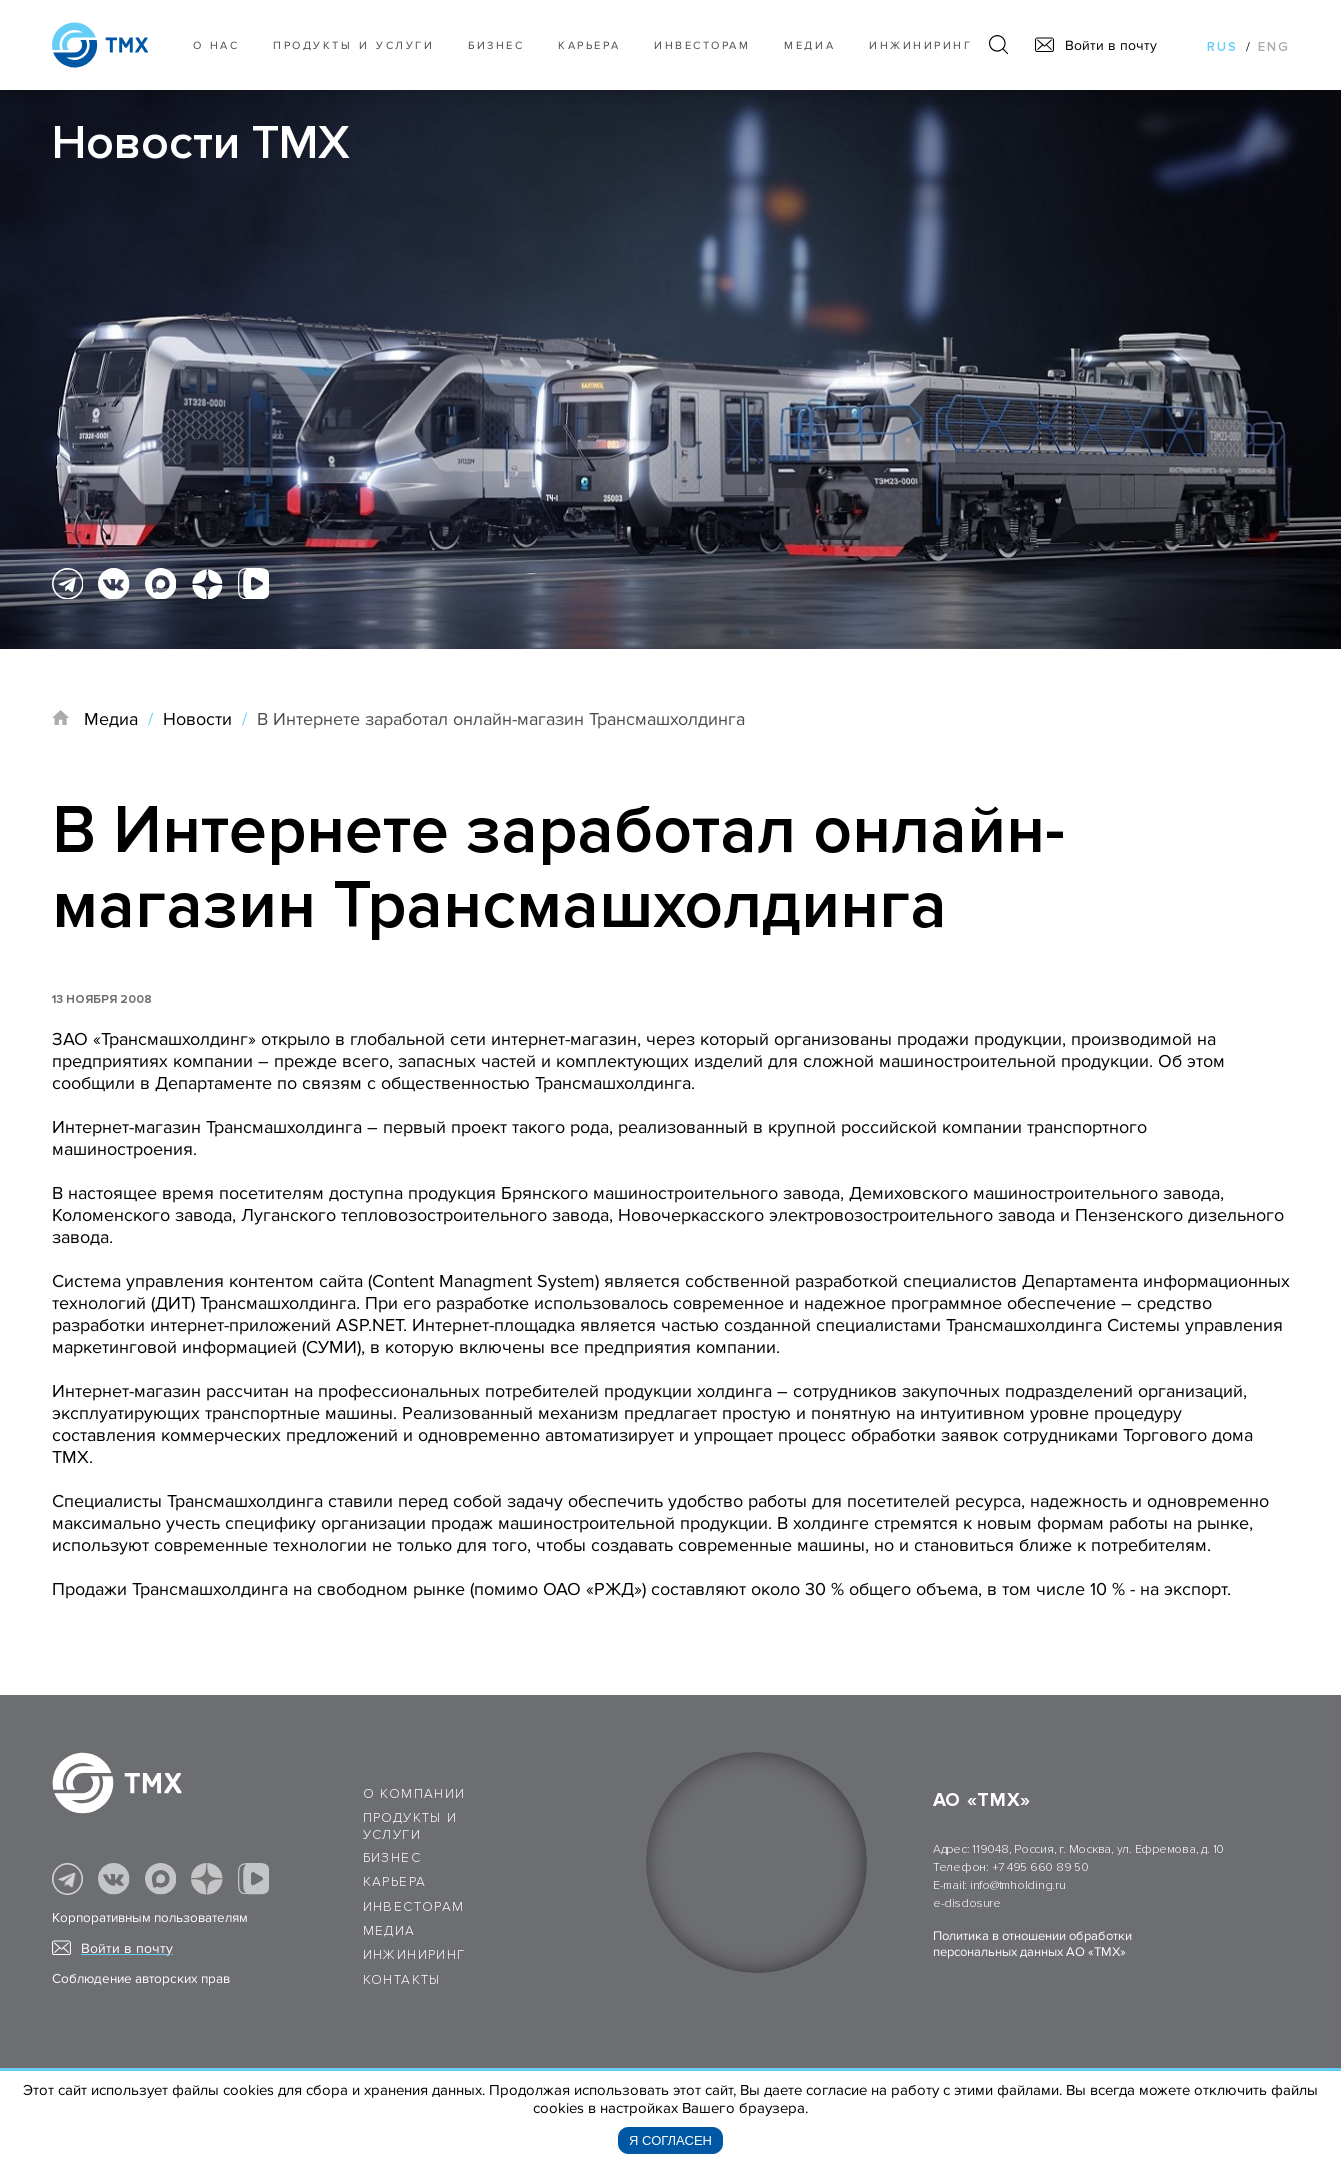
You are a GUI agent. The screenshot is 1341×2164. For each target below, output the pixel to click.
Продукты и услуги (353, 45)
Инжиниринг (920, 45)
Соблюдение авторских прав (141, 1979)
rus (1222, 47)
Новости (197, 719)
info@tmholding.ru (1018, 1885)
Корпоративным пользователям (150, 1918)
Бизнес (392, 1858)
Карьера (589, 45)
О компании (414, 1794)
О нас (216, 45)
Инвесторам (702, 45)
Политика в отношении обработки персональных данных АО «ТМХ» (1032, 1944)
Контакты (402, 1980)
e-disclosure (967, 1903)
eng (1274, 47)
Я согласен (670, 2140)
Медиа (809, 45)
